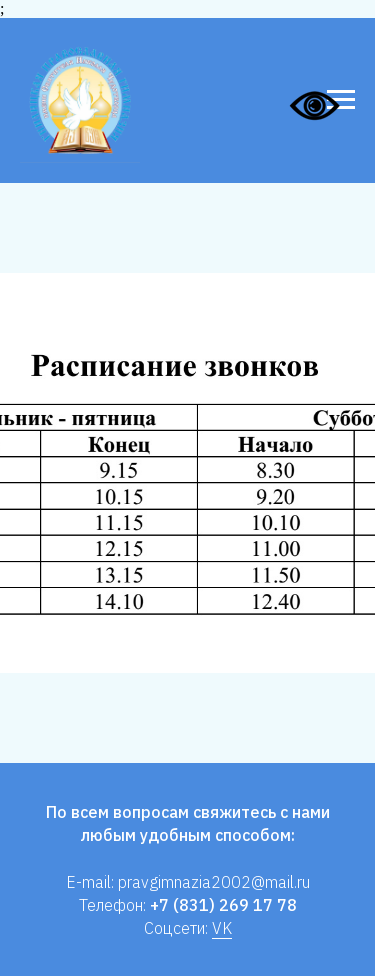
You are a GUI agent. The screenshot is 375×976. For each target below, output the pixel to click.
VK (222, 928)
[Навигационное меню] (341, 100)
